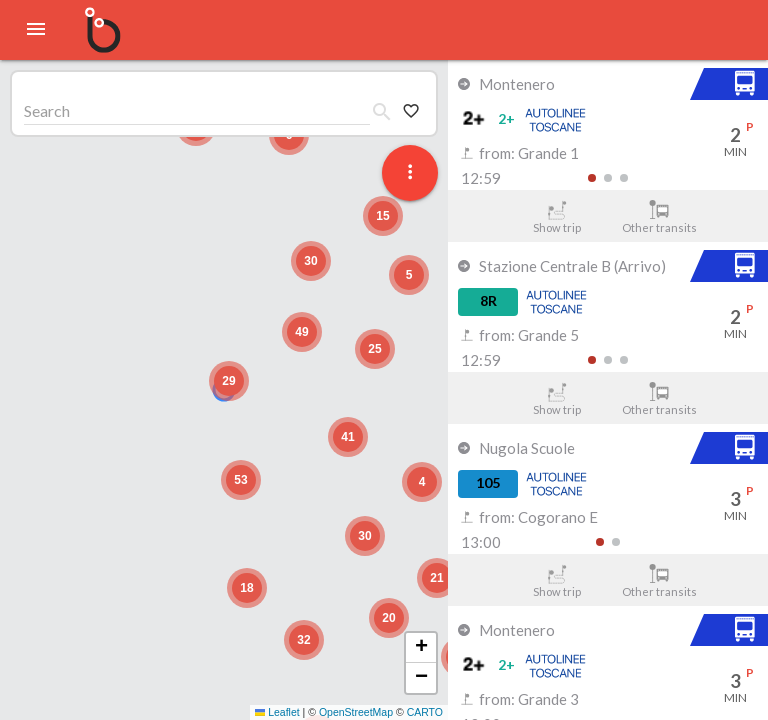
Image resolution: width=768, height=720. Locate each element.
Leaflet (277, 712)
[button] (229, 381)
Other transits (659, 217)
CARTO (425, 712)
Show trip (556, 217)
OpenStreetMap (356, 712)
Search (47, 110)
